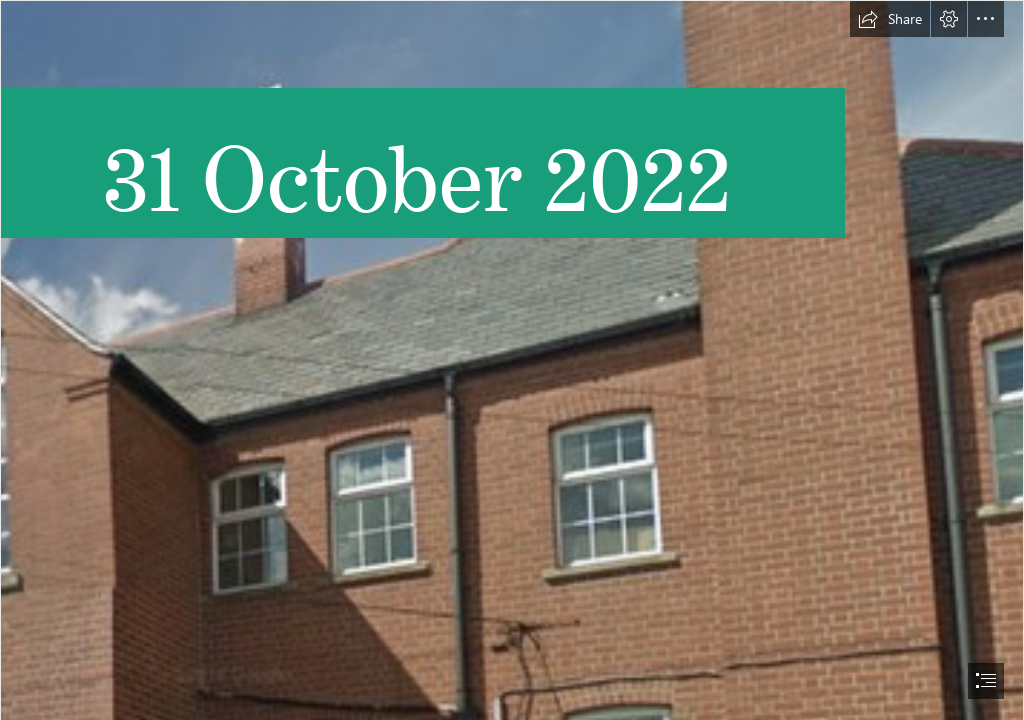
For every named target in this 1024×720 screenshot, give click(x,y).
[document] (512, 360)
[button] (890, 19)
